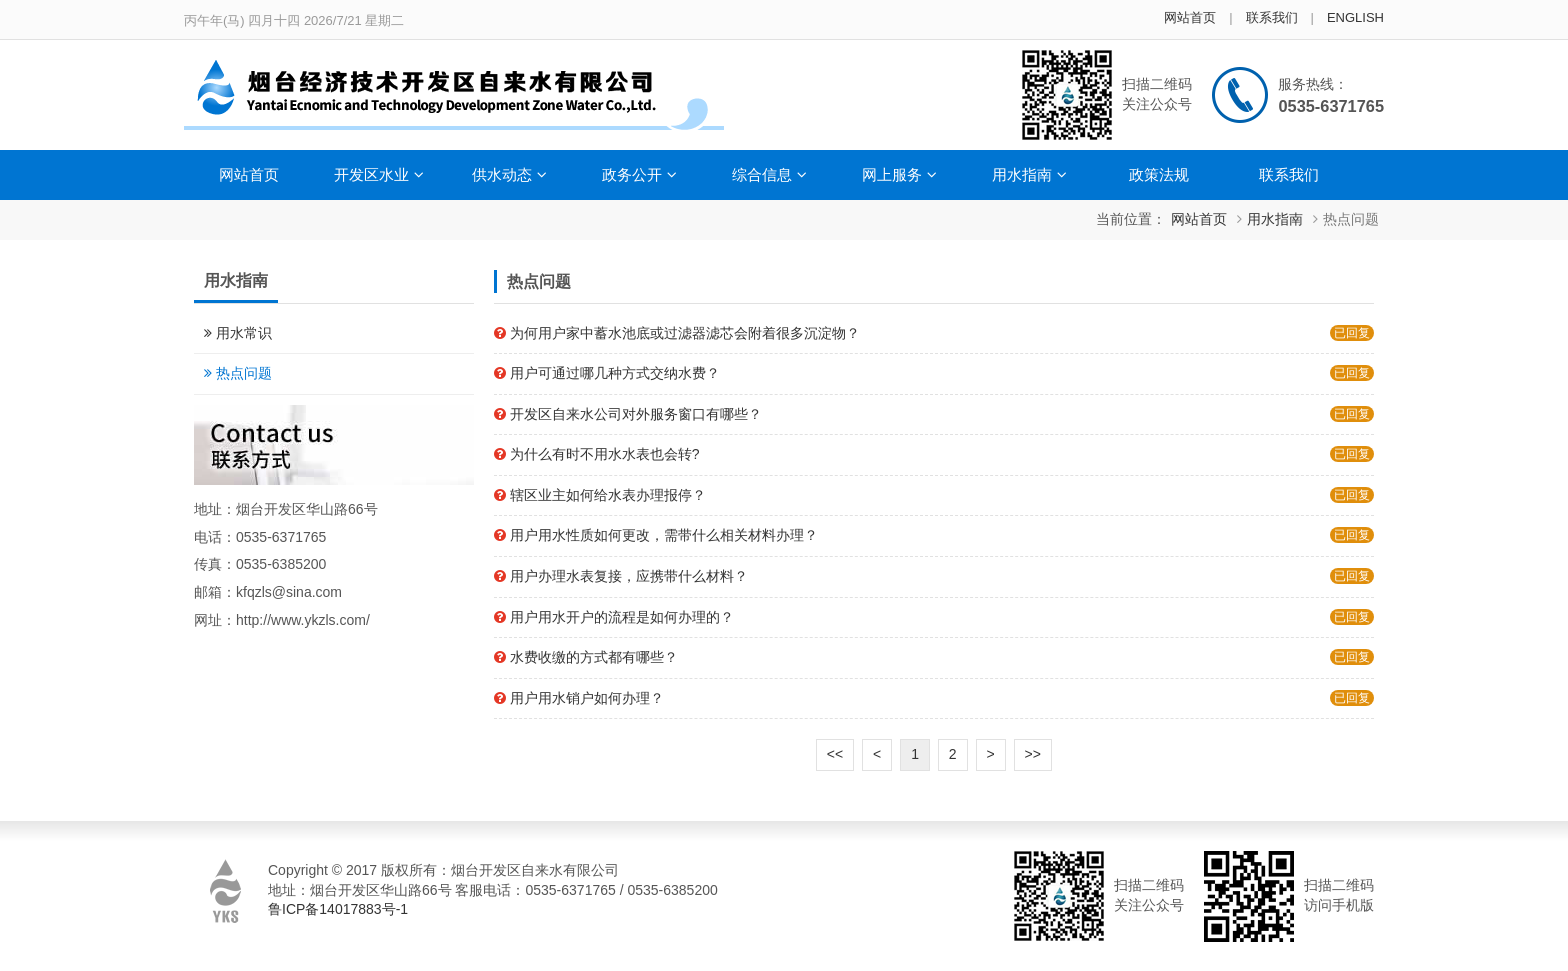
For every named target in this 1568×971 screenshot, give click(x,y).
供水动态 (509, 174)
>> (1033, 754)
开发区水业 (379, 174)
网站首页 (1190, 17)
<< (835, 754)
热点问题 (1351, 219)
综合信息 (769, 174)
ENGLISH (1355, 17)
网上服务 (899, 174)
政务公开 (639, 174)
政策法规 (1159, 174)
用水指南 (1029, 174)
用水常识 (244, 333)
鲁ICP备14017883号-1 (338, 909)
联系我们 (1272, 17)
